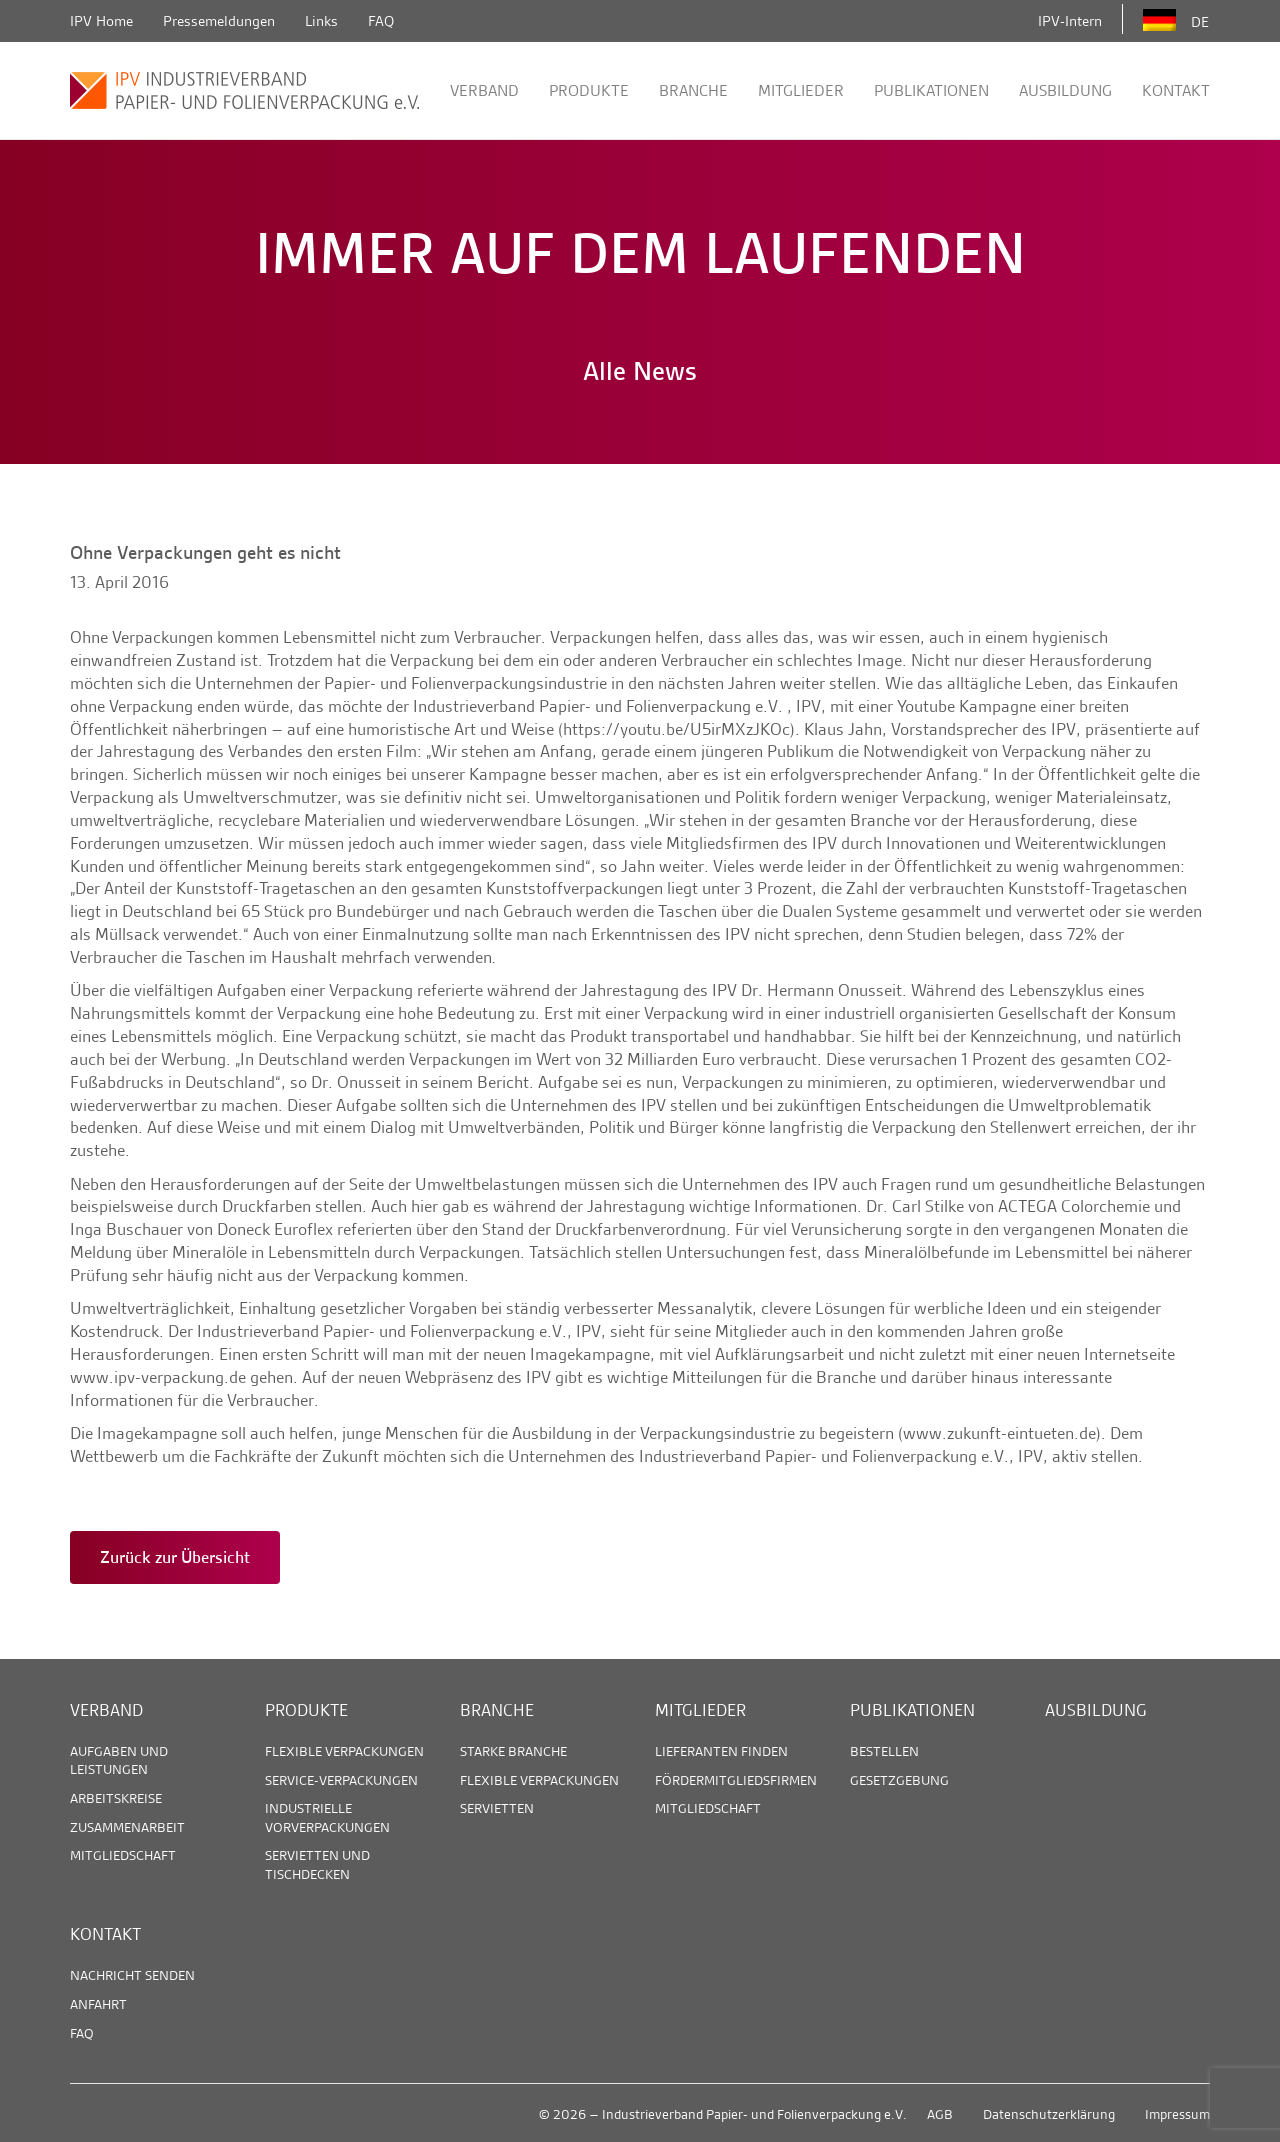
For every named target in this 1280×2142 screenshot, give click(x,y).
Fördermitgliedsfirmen (736, 1780)
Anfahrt (98, 2004)
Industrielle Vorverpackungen (327, 1817)
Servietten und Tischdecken (317, 1864)
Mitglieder (801, 90)
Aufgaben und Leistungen (119, 1760)
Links (321, 21)
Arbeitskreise (116, 1798)
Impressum (1177, 2114)
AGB (940, 2114)
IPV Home (101, 21)
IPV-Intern (1070, 21)
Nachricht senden (132, 1975)
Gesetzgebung (899, 1780)
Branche (693, 90)
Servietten (497, 1808)
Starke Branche (513, 1751)
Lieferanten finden (721, 1751)
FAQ (381, 21)
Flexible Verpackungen (344, 1751)
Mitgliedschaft (123, 1855)
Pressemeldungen (219, 21)
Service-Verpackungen (341, 1780)
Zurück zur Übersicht (175, 1557)
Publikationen (931, 90)
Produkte (589, 90)
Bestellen (884, 1751)
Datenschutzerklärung (1049, 2114)
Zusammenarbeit (127, 1827)
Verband (484, 90)
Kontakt (1176, 90)
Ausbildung (1065, 90)
